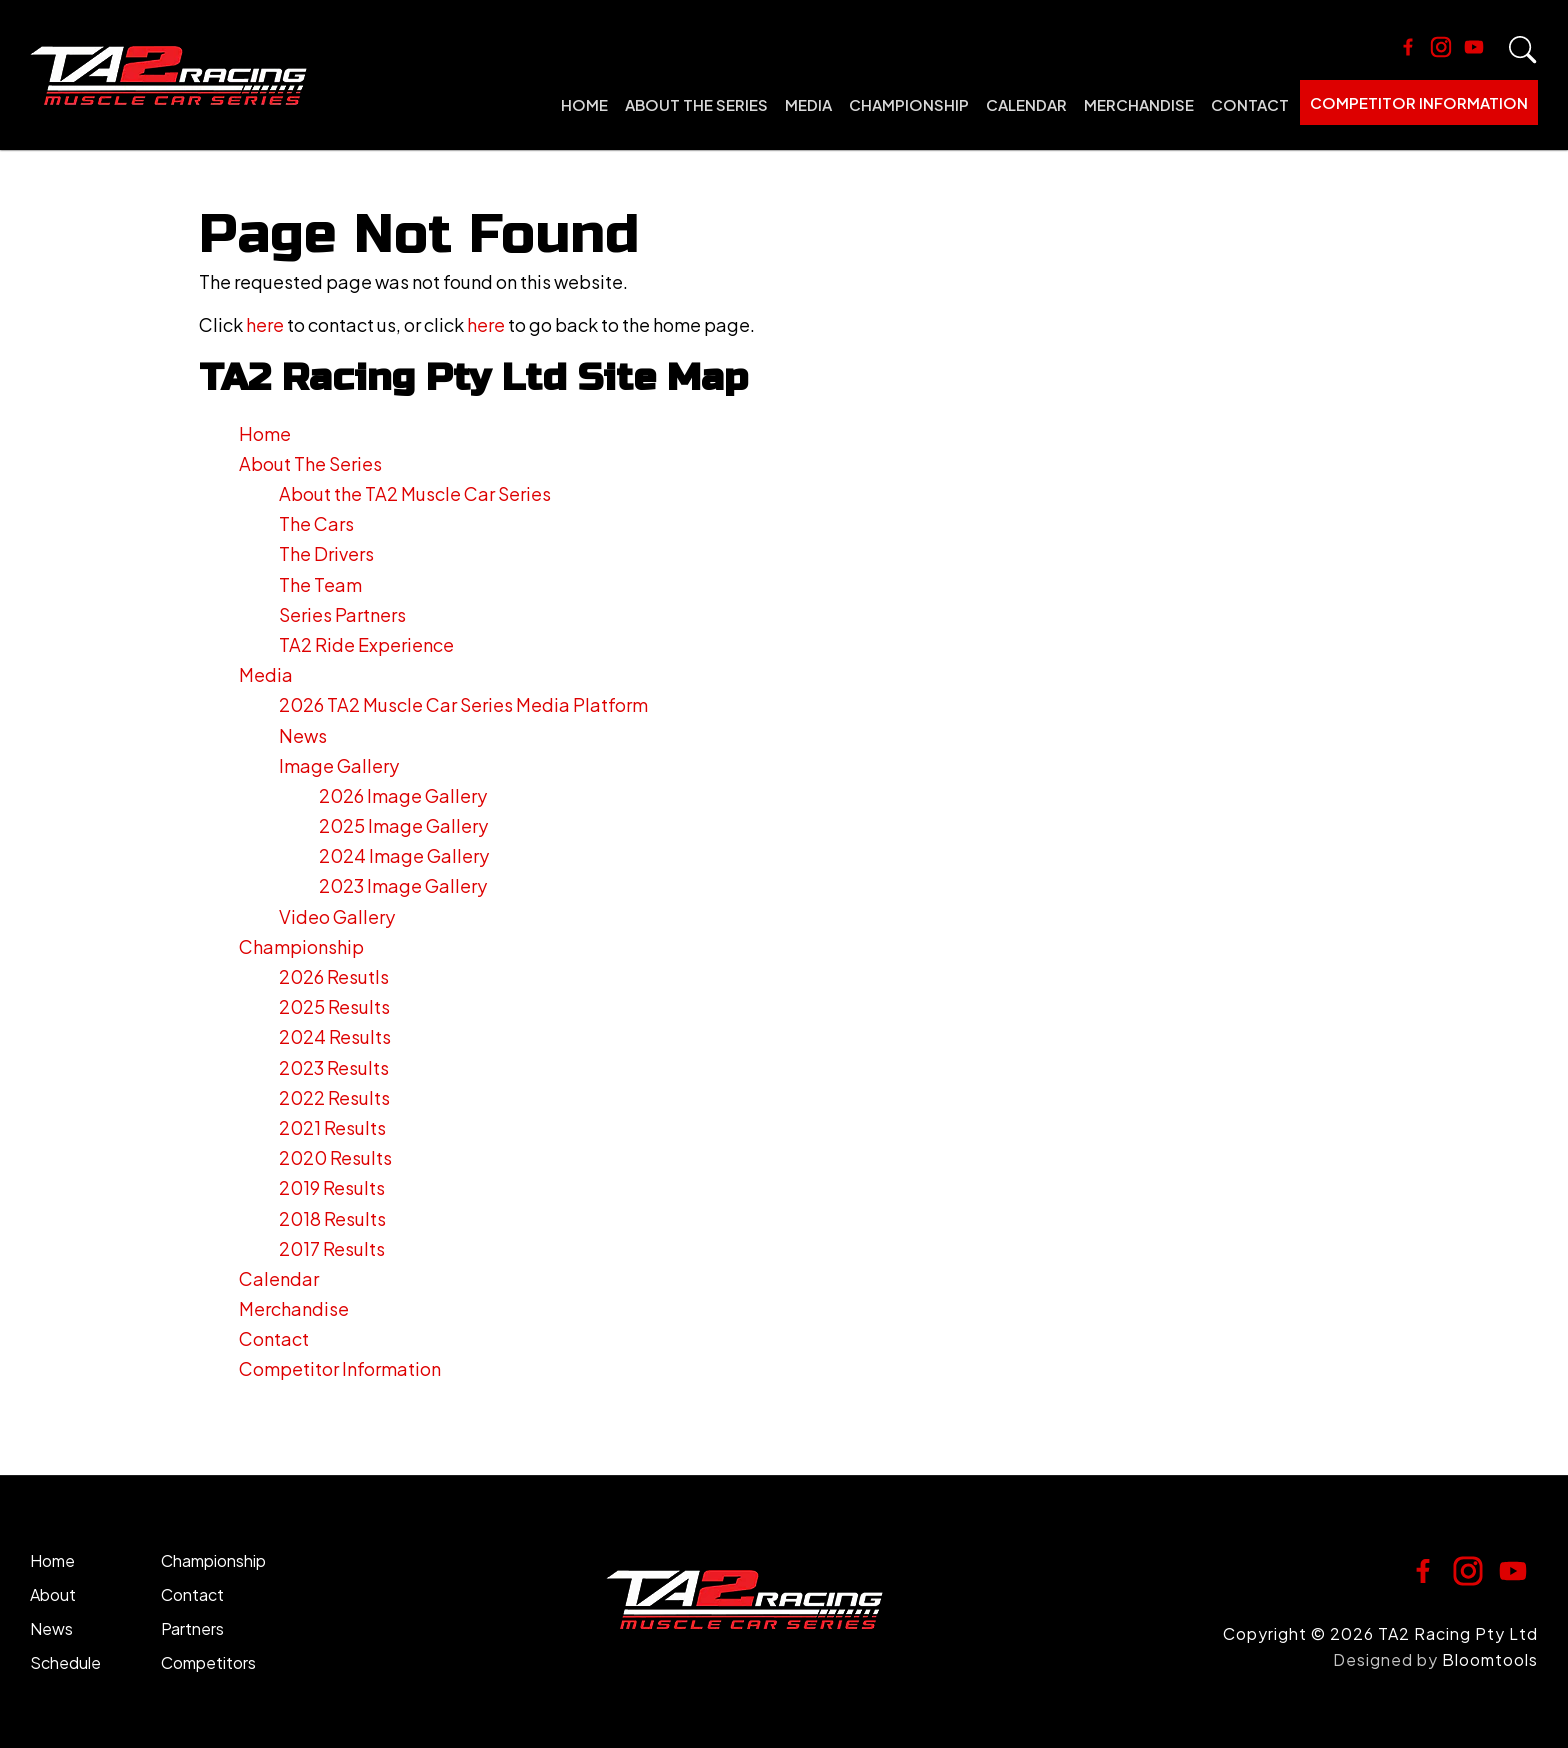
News (303, 735)
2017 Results (332, 1248)
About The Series (696, 104)
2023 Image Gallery (403, 885)
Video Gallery (337, 916)
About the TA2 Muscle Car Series (415, 493)
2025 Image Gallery (403, 825)
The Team (320, 584)
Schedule (65, 1662)
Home (584, 104)
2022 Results (334, 1097)
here (265, 324)
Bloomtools (1490, 1659)
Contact (1250, 104)
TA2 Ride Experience (366, 644)
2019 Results (332, 1187)
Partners (192, 1628)
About (53, 1594)
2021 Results (332, 1127)
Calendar (1026, 104)
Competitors (208, 1662)
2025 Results (334, 1006)
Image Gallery (339, 765)
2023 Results (334, 1067)
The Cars (316, 523)
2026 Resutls (334, 976)
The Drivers (326, 553)
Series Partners (342, 614)
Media (808, 104)
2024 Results (335, 1036)
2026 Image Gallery (403, 795)
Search (1523, 50)
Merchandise (1139, 104)
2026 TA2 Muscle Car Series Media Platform (463, 704)
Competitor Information (1419, 102)
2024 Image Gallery (404, 855)
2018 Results (332, 1218)
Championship (909, 104)
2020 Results (335, 1157)
